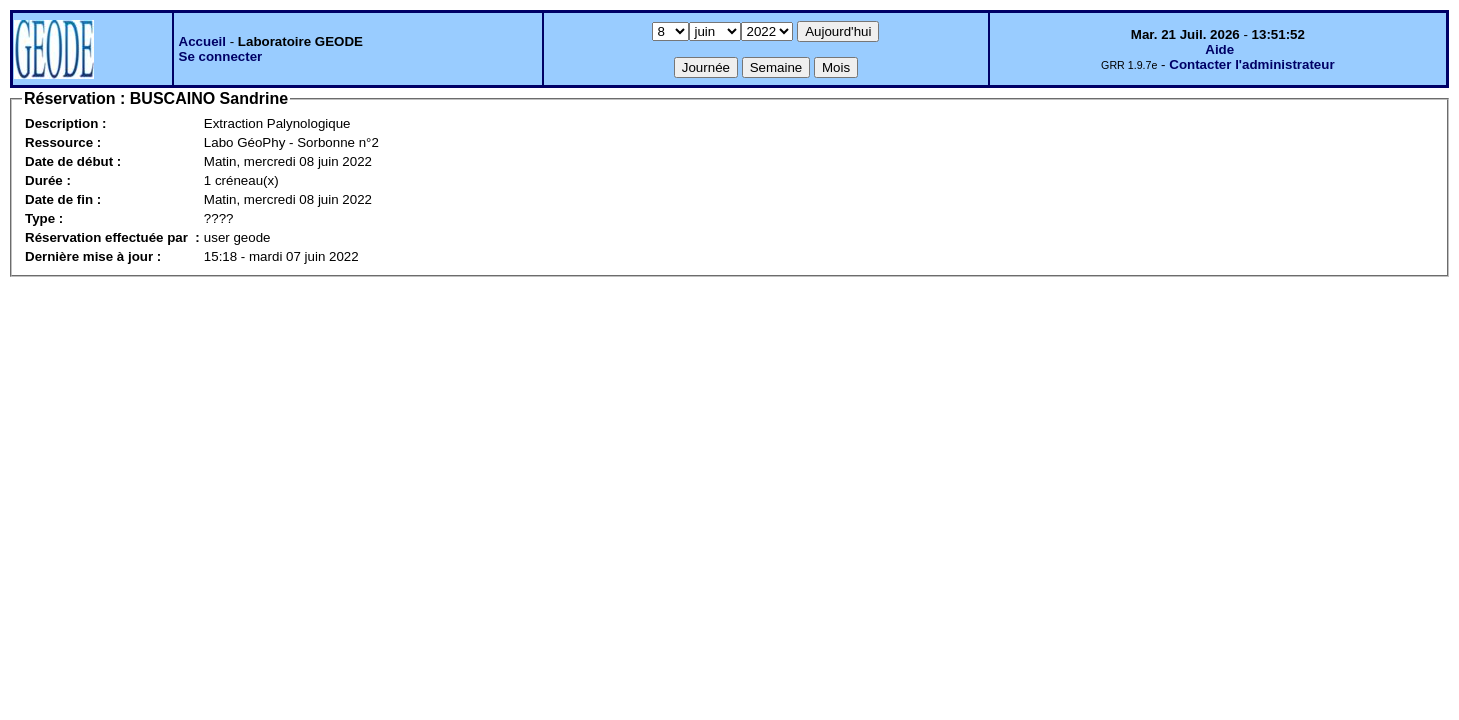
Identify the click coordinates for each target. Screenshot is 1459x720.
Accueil (202, 41)
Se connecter (221, 56)
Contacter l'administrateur (1251, 64)
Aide (1219, 49)
